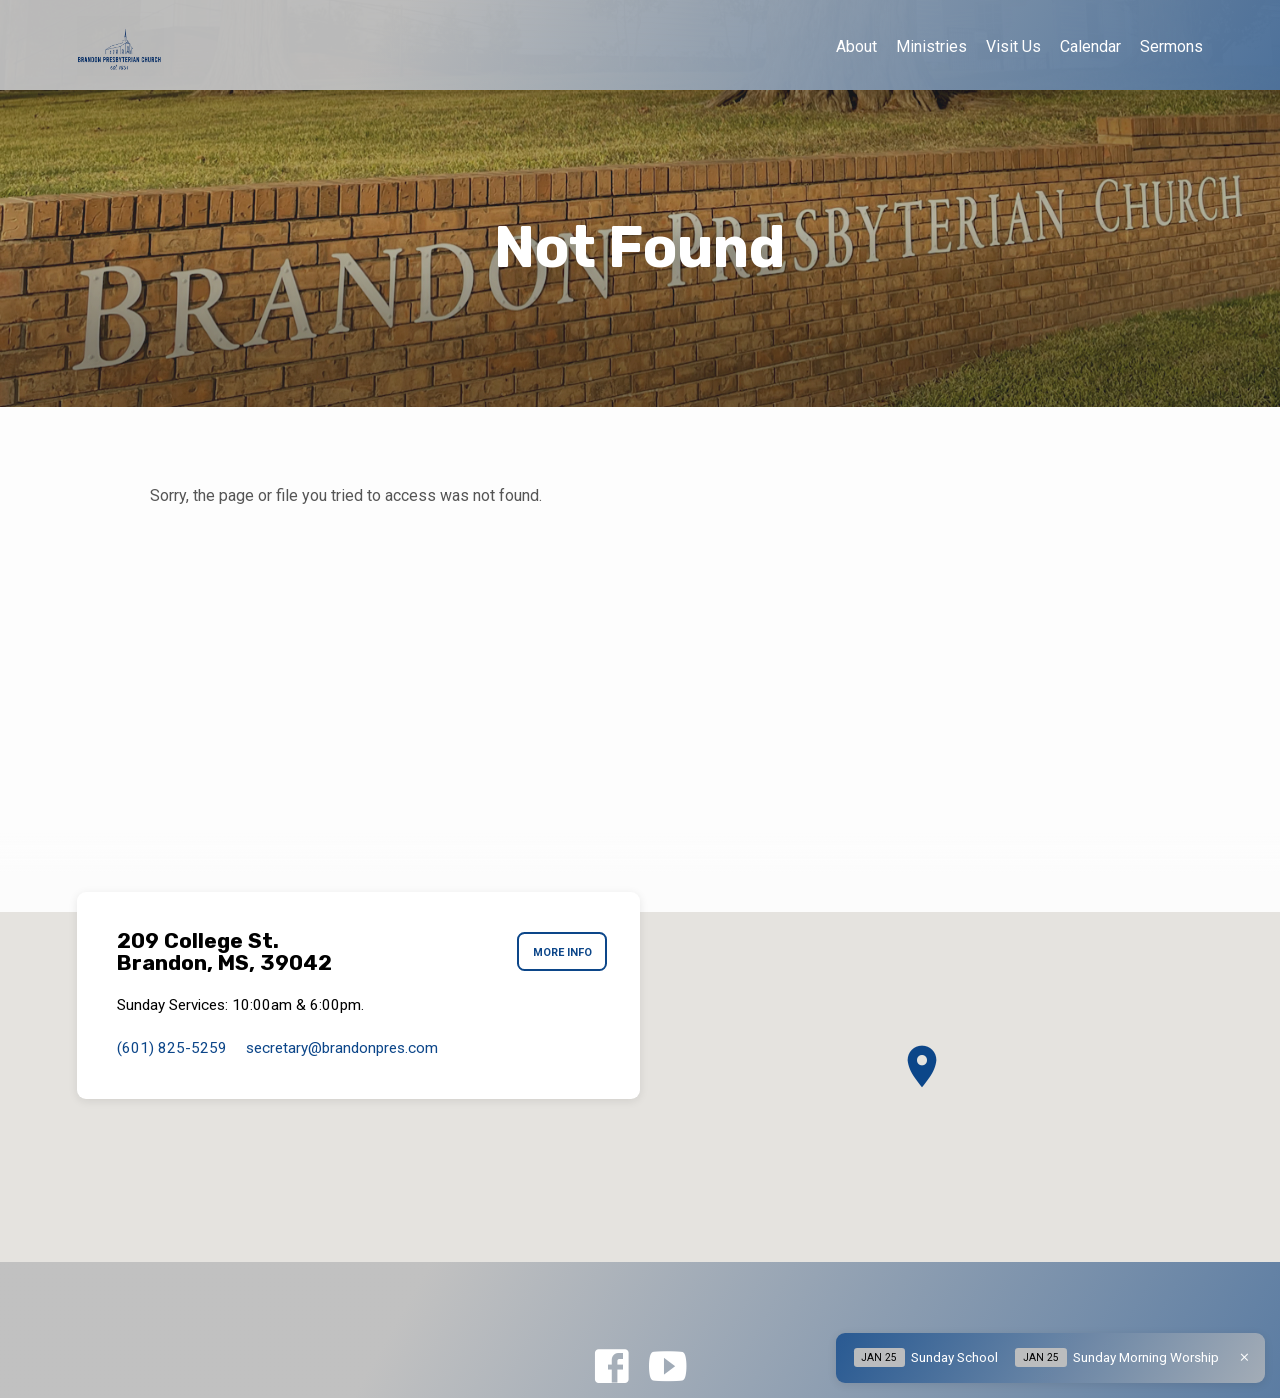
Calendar (1090, 46)
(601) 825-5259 (172, 1048)
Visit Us (1013, 46)
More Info (559, 952)
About (856, 46)
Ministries (931, 46)
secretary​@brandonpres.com (342, 1048)
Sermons (1171, 46)
